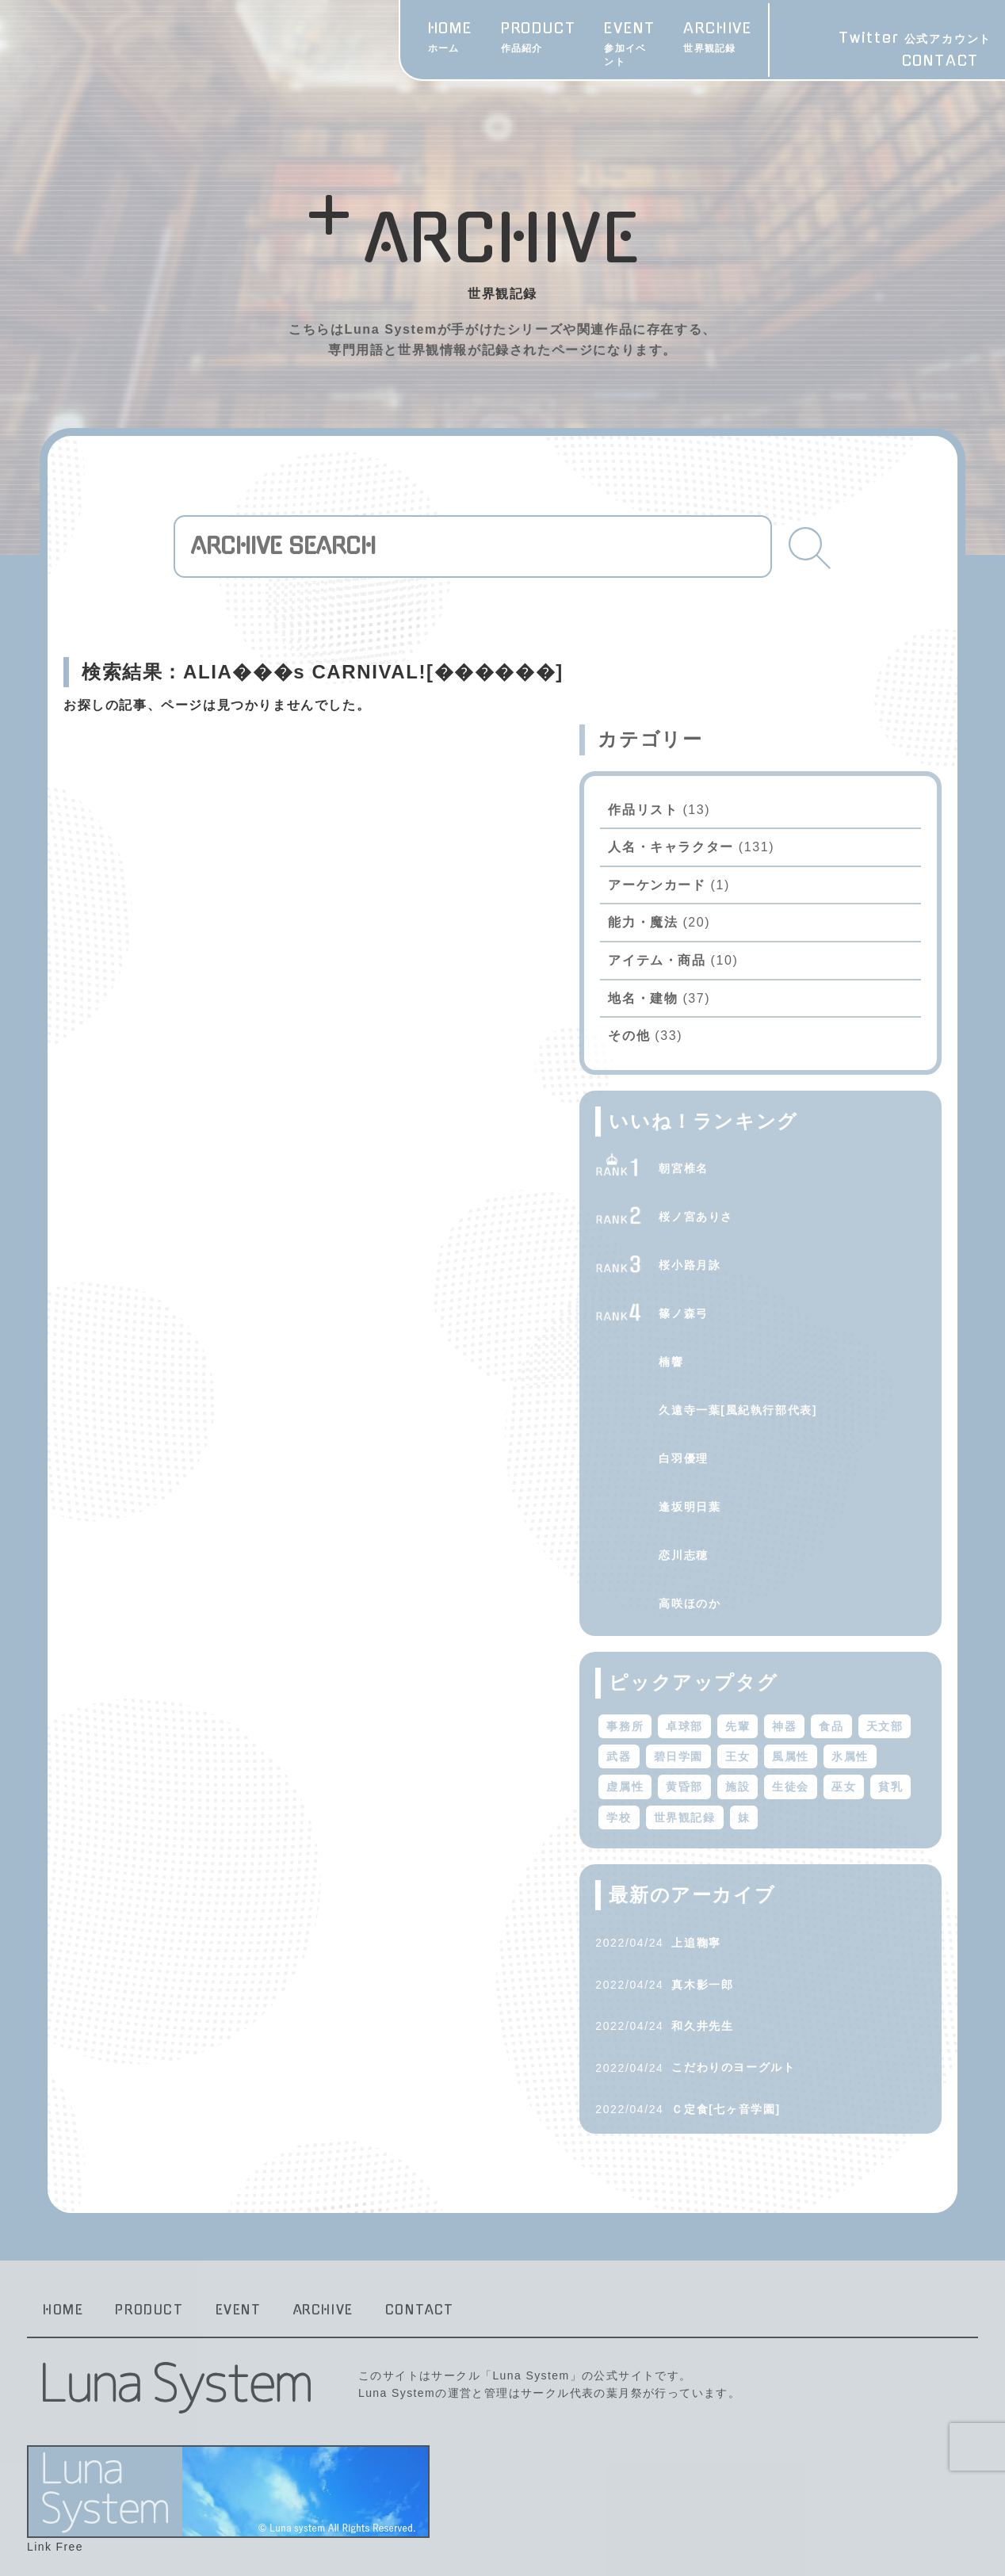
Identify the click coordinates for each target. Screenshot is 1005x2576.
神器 (882, 1658)
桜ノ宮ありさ (795, 1149)
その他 (728, 968)
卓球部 (782, 1658)
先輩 (835, 1658)
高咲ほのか (789, 1536)
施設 (776, 1750)
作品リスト (742, 741)
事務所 (724, 1658)
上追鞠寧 (795, 1905)
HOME (349, 39)
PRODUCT (437, 39)
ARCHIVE (628, 39)
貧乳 (717, 1780)
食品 (717, 1689)
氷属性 (830, 1719)
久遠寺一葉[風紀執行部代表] (837, 1342)
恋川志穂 (782, 1487)
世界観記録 (830, 1780)
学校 (764, 1780)
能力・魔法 (742, 855)
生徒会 (830, 1750)
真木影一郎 (801, 1947)
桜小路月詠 (789, 1197)
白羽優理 (782, 1391)
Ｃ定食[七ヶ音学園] (824, 2072)
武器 (824, 1689)
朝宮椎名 (782, 1101)
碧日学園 (883, 1689)
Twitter (906, 39)
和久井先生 (801, 1988)
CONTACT (932, 62)
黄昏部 (724, 1750)
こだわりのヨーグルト (832, 2030)
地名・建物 (742, 930)
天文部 (770, 1689)
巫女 (882, 1750)
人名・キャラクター (769, 779)
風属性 (770, 1719)
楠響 (770, 1294)
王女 (717, 1719)
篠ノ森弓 (782, 1246)
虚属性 (889, 1719)
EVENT (534, 39)
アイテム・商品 (755, 893)
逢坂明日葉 (789, 1439)
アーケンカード (755, 817)
